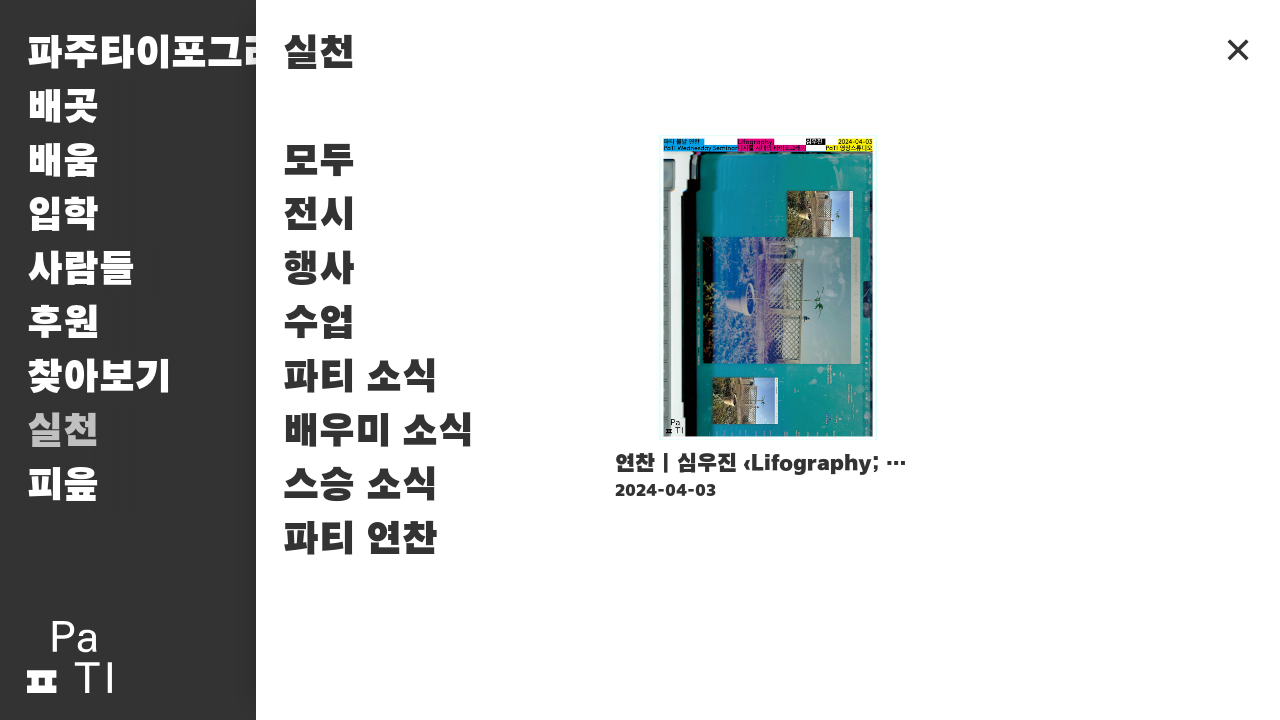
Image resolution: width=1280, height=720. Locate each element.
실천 (63, 432)
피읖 (63, 486)
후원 (63, 324)
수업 (319, 324)
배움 (63, 162)
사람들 (81, 270)
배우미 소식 (378, 432)
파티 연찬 (360, 540)
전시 (319, 216)
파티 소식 (360, 378)
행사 (319, 270)
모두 (319, 162)
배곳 (63, 108)
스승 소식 (360, 486)
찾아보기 (99, 378)
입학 (63, 216)
